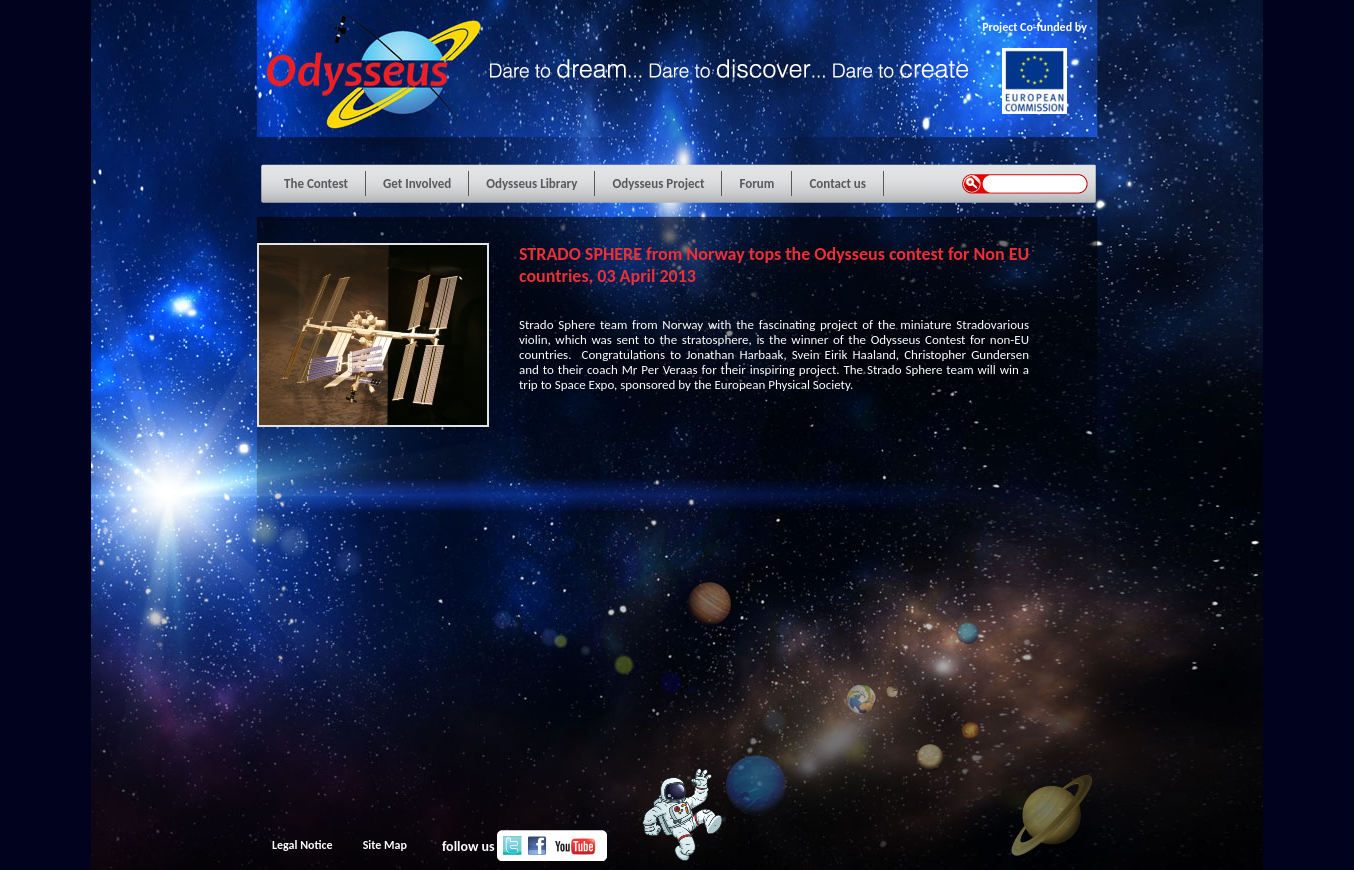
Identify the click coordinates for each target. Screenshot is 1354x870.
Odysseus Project (658, 183)
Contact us (837, 183)
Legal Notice (302, 845)
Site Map (385, 845)
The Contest (316, 183)
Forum (756, 183)
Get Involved (417, 183)
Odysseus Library (531, 183)
